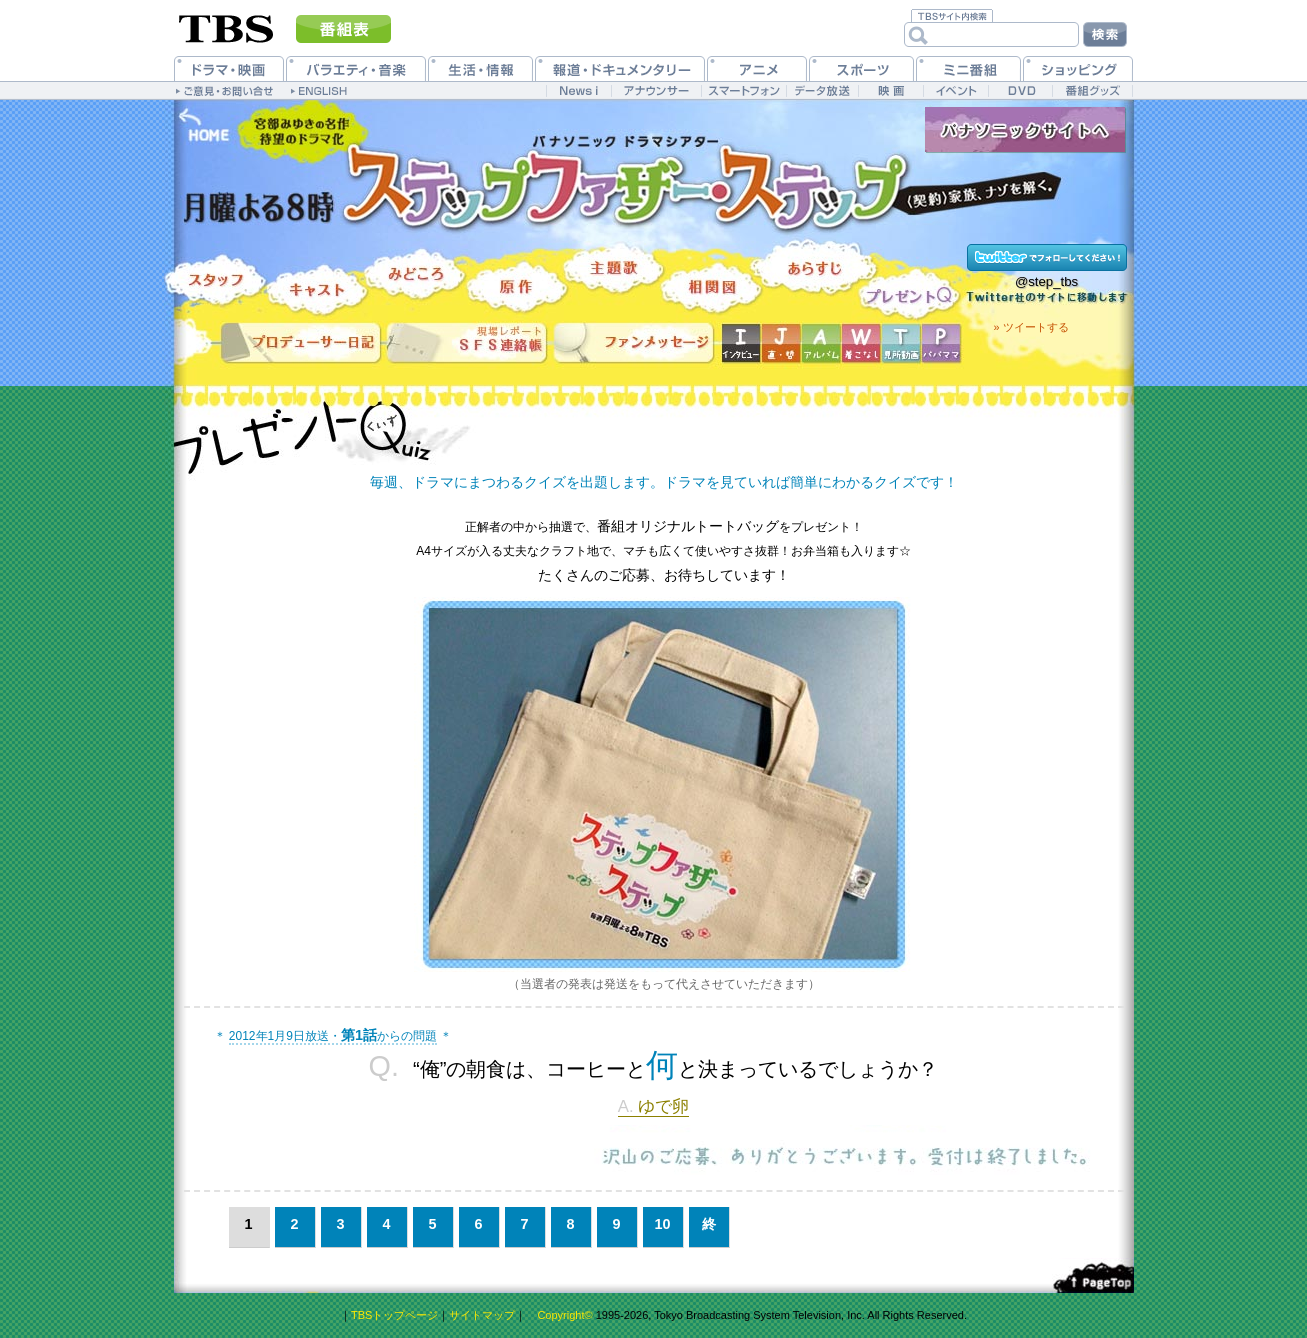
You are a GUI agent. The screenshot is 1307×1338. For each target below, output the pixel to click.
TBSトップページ (394, 1315)
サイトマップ (482, 1315)
